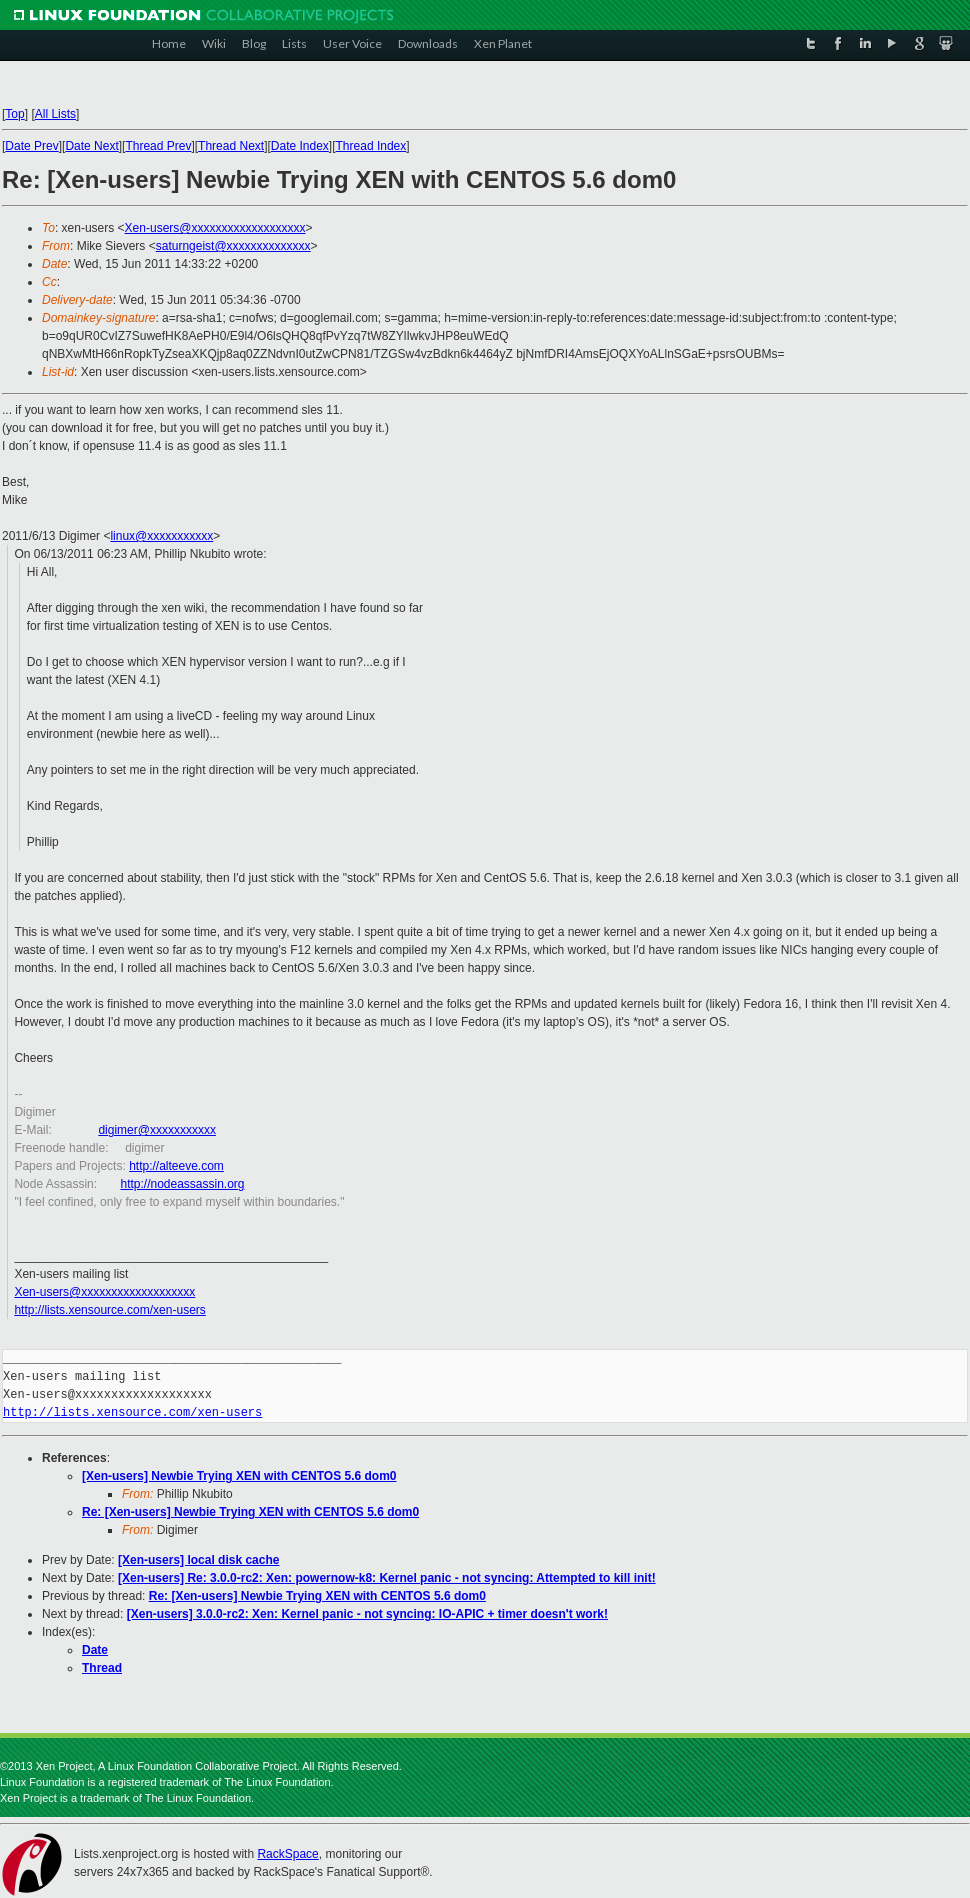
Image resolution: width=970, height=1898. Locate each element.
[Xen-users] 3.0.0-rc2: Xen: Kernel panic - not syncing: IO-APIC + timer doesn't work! (367, 1614)
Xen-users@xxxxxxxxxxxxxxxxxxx (215, 228)
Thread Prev (158, 146)
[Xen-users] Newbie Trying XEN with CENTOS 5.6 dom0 (239, 1476)
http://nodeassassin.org (182, 1184)
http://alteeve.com (176, 1166)
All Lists (55, 114)
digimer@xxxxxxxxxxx (157, 1130)
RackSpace (287, 1854)
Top (14, 114)
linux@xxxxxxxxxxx (161, 536)
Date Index (300, 146)
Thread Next (231, 146)
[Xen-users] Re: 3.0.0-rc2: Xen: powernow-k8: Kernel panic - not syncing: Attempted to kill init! (387, 1578)
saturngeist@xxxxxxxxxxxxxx (233, 246)
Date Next (91, 146)
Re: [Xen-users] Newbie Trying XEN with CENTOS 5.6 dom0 (250, 1512)
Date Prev (31, 146)
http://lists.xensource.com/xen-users (109, 1310)
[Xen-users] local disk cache (198, 1560)
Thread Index (371, 146)
